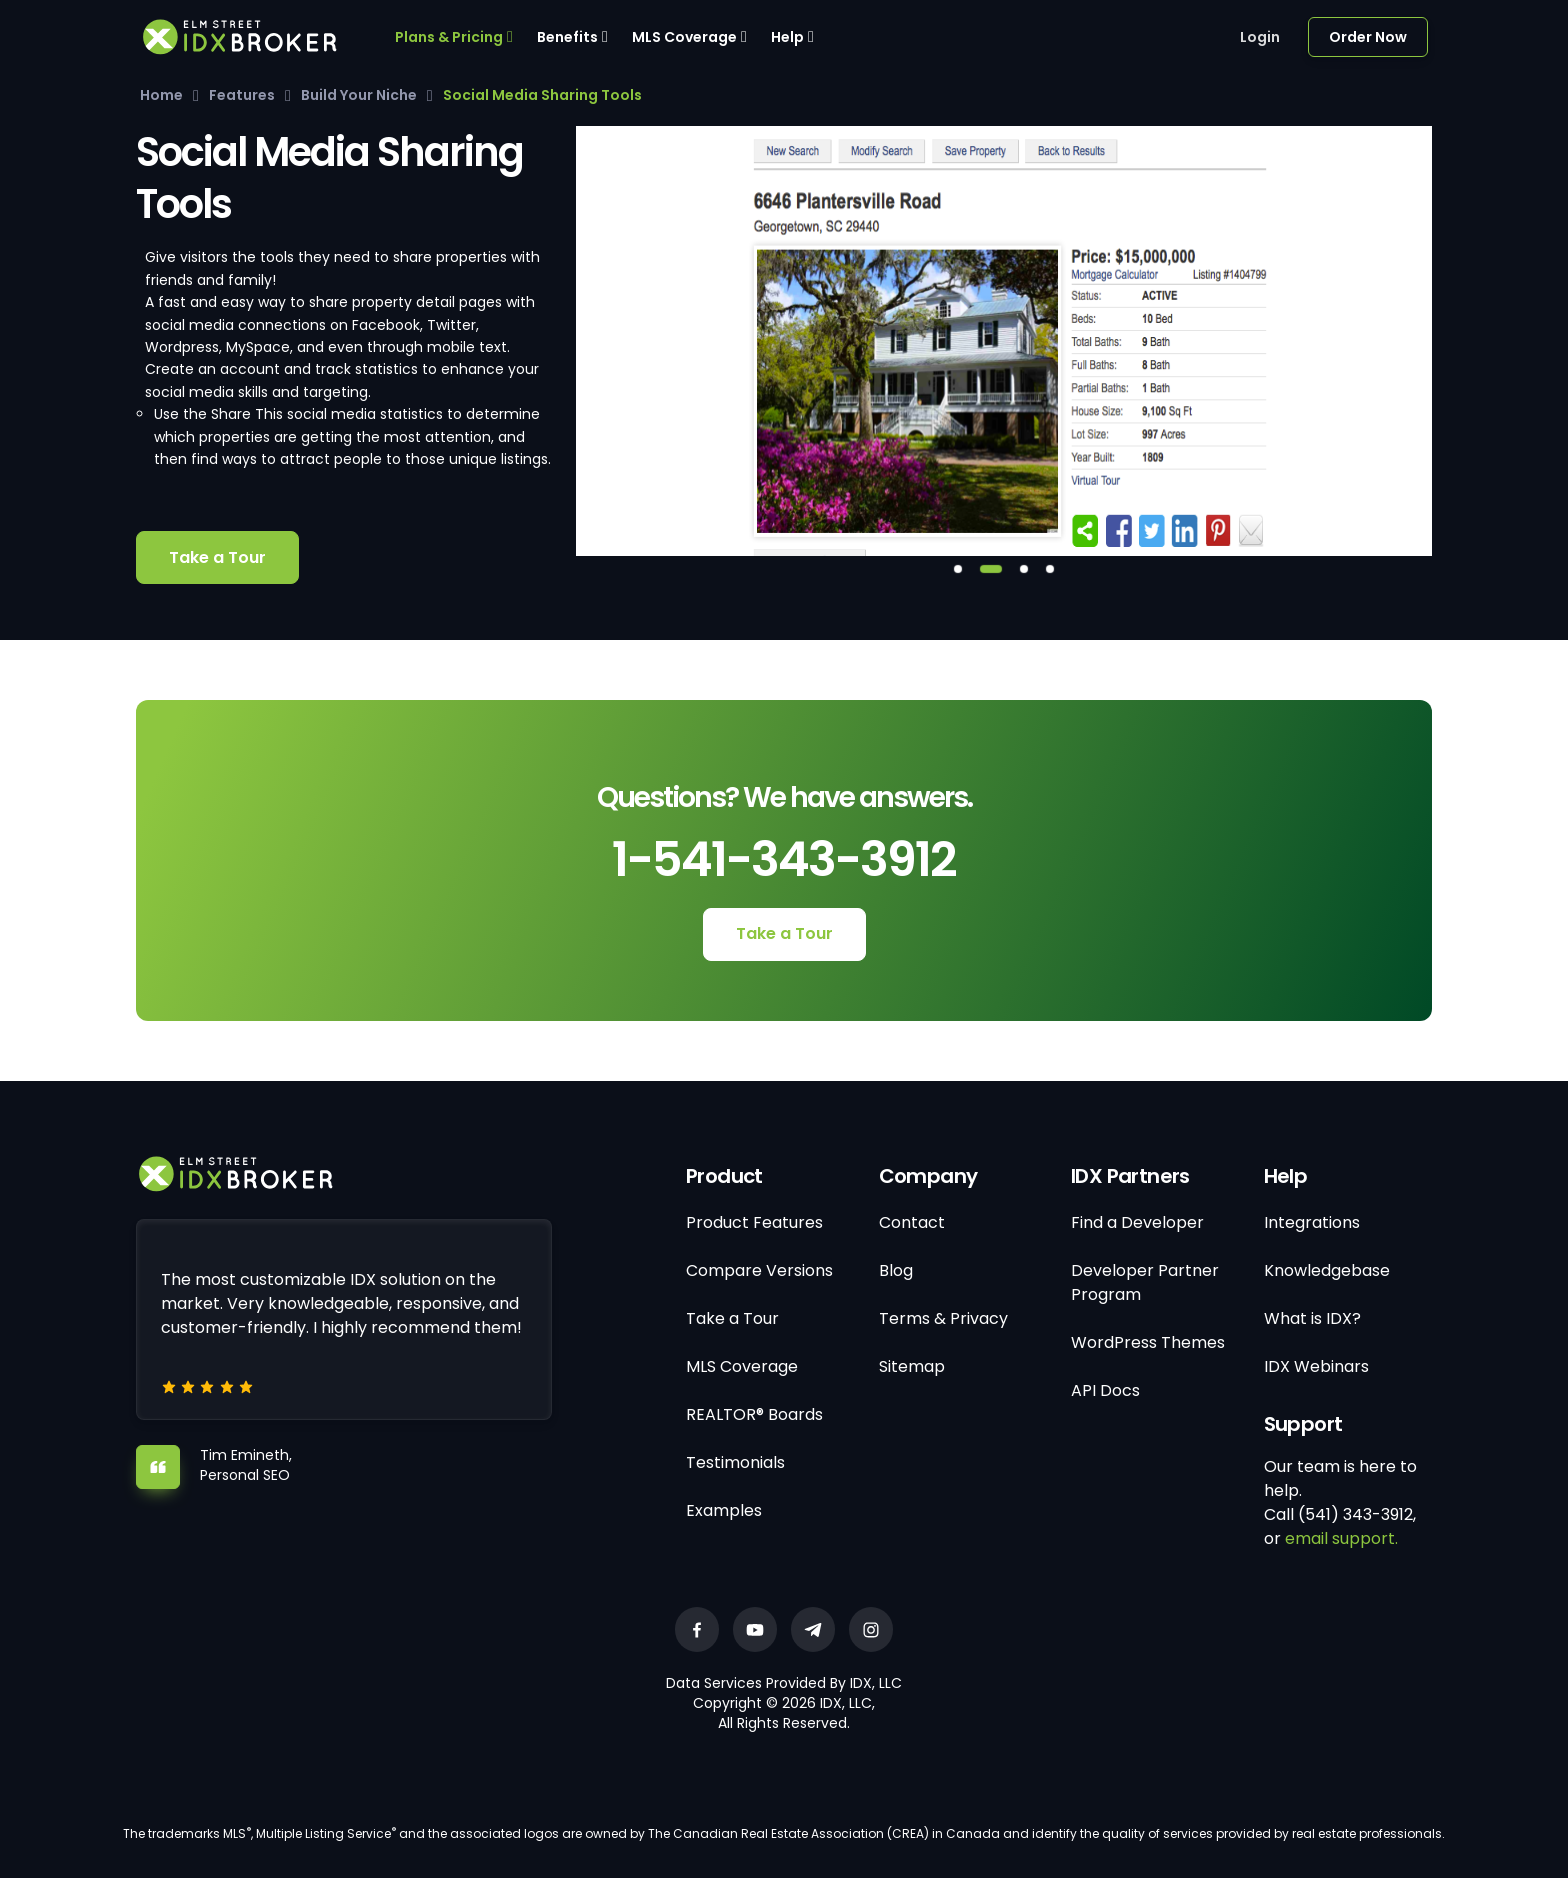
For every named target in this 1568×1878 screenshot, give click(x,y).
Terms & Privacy (943, 1318)
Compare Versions (759, 1270)
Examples (724, 1510)
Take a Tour (217, 557)
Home (161, 95)
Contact (912, 1222)
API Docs (1105, 1390)
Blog (896, 1270)
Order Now (1368, 37)
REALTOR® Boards (754, 1414)
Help (787, 37)
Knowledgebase (1327, 1270)
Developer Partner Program (1145, 1282)
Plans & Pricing (449, 37)
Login (1260, 37)
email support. (1341, 1538)
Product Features (754, 1222)
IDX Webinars (1316, 1366)
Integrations (1312, 1222)
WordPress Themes (1148, 1342)
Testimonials (735, 1462)
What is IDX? (1312, 1318)
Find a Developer (1137, 1222)
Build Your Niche (359, 95)
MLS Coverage (684, 37)
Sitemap (912, 1366)
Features (242, 95)
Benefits (567, 37)
